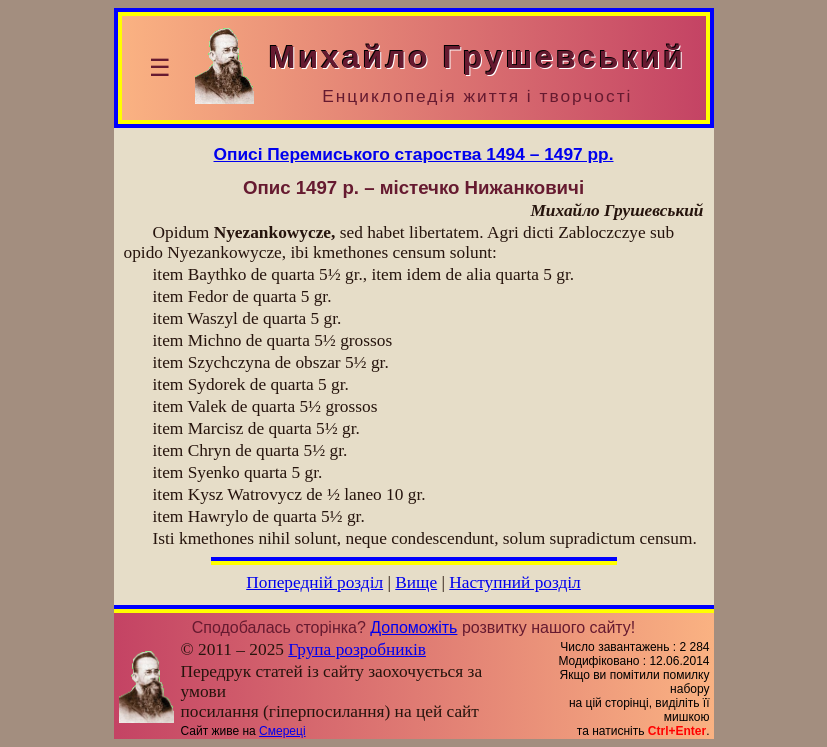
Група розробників (357, 649)
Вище (416, 582)
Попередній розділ (314, 582)
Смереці (282, 731)
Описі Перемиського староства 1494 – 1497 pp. (414, 154)
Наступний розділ (514, 582)
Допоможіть (413, 627)
